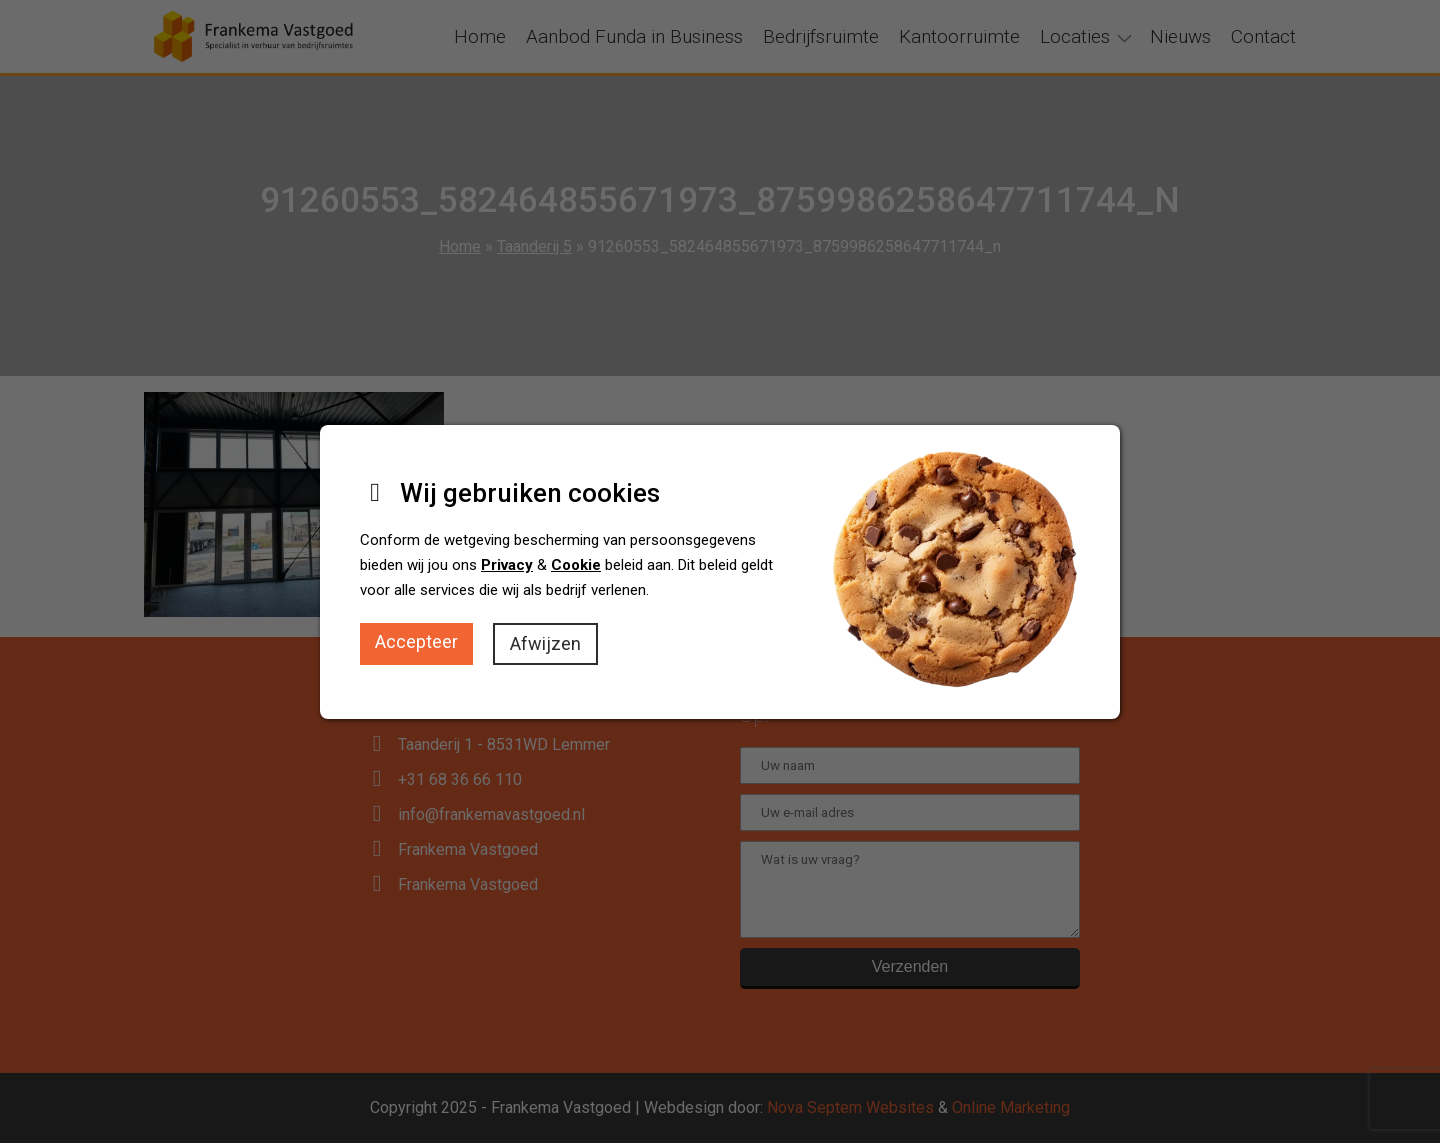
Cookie (576, 565)
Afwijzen (545, 643)
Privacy (507, 565)
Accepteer (416, 641)
